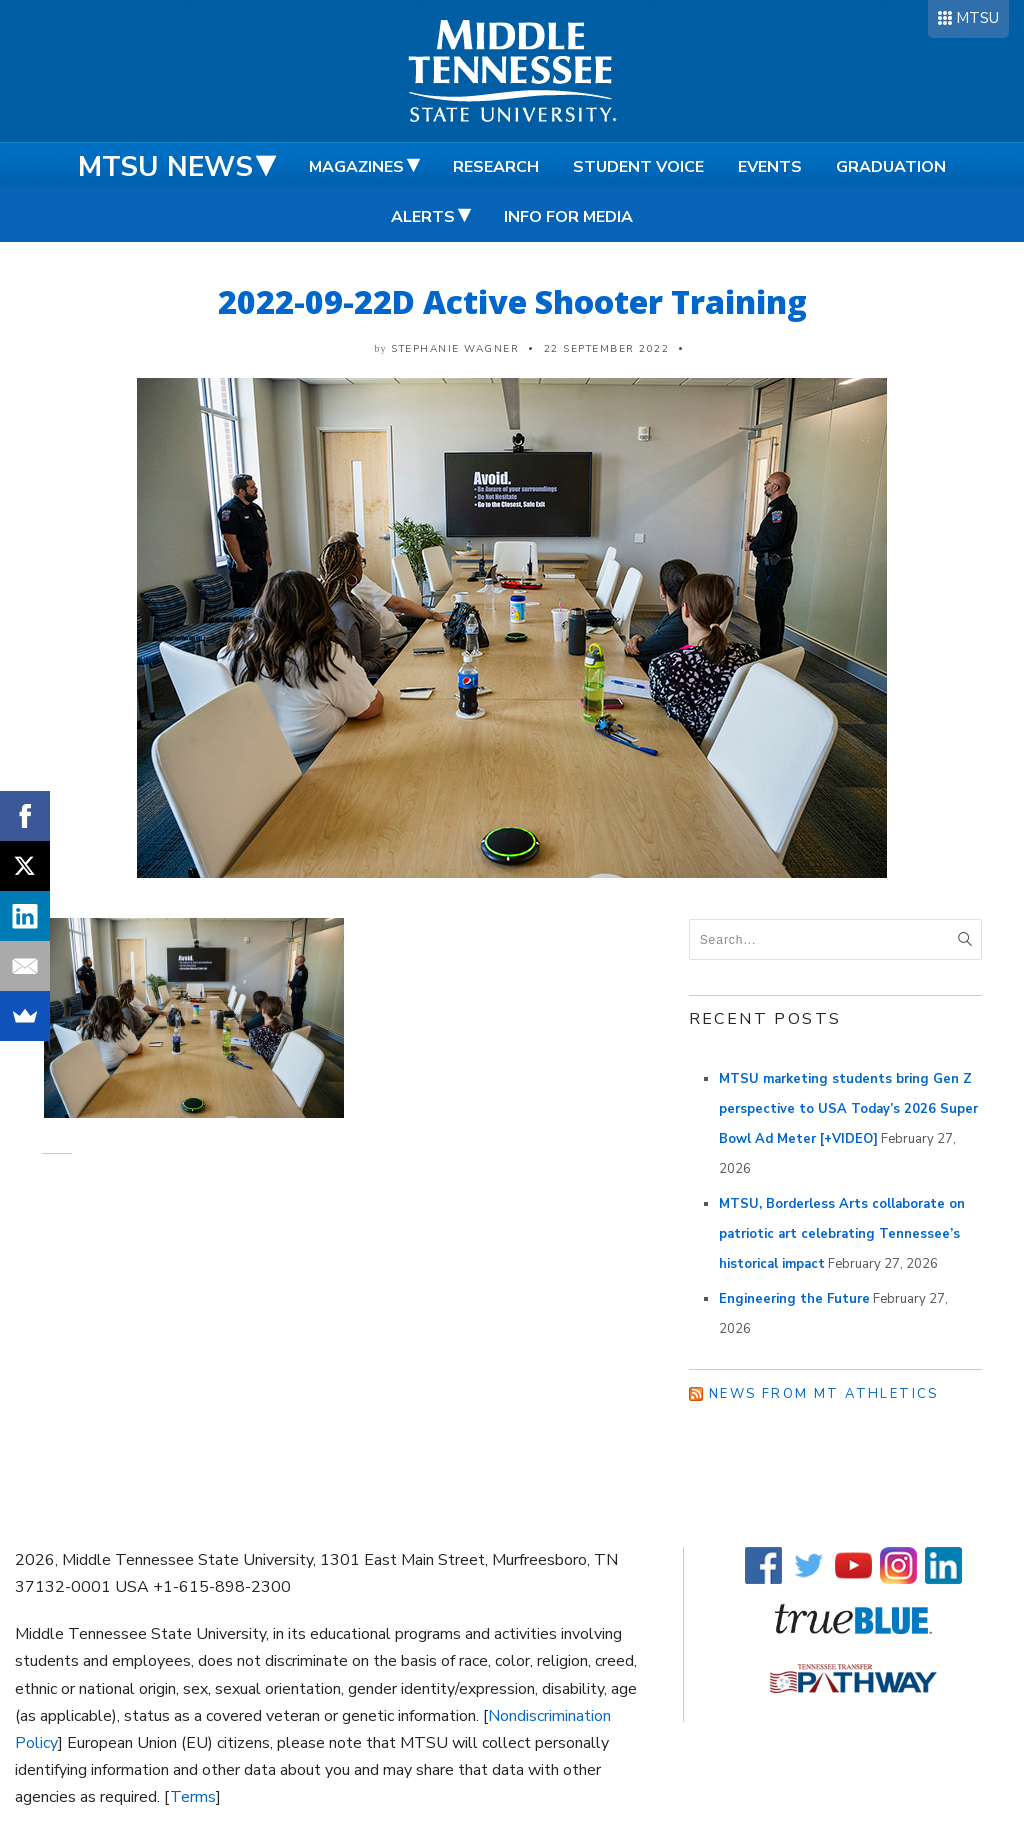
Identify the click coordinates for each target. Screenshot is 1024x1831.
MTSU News (165, 167)
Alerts (423, 217)
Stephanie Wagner (455, 349)
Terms (193, 1797)
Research (496, 167)
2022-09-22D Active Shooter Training (512, 301)
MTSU (977, 18)
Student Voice (638, 167)
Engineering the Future (794, 1299)
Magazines (356, 167)
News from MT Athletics (824, 1394)
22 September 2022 (607, 349)
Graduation (891, 167)
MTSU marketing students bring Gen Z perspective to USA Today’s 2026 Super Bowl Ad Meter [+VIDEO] (848, 1109)
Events (770, 167)
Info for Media (568, 217)
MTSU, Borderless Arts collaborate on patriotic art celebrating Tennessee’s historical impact (842, 1234)
